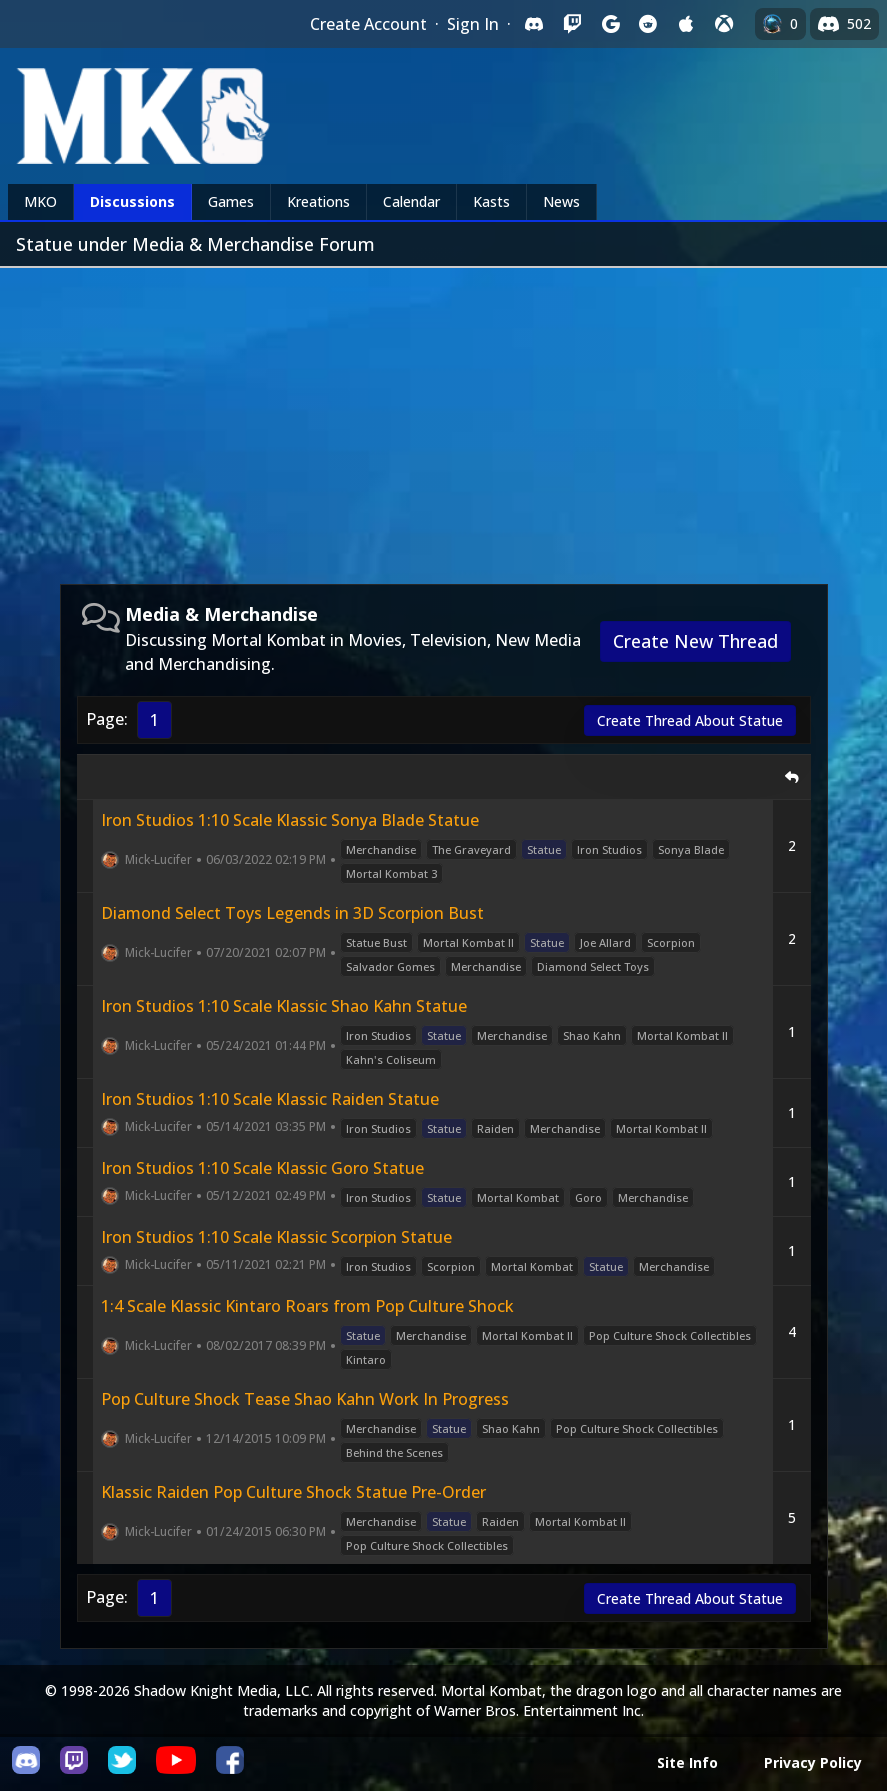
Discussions (132, 201)
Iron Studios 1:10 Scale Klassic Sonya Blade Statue (290, 820)
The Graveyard (471, 849)
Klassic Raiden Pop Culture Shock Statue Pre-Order (293, 1492)
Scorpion (671, 942)
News (561, 201)
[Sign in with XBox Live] (724, 24)
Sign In (473, 24)
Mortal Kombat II (468, 942)
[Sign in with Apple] (686, 24)
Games (231, 201)
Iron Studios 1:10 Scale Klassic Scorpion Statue (276, 1237)
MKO (40, 201)
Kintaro (366, 1359)
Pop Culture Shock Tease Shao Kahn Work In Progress (305, 1399)
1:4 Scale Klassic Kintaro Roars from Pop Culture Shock (307, 1306)
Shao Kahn (592, 1035)
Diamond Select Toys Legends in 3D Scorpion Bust (292, 913)
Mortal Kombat (518, 1197)
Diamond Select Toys (593, 966)
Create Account (368, 24)
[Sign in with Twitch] (572, 24)
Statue (544, 849)
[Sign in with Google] (610, 24)
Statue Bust (376, 942)
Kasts (491, 201)
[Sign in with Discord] (534, 24)
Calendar (411, 201)
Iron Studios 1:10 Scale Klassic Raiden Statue (270, 1099)
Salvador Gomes (390, 966)
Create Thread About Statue (690, 720)
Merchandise (381, 849)
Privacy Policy (813, 1762)
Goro (588, 1197)
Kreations (318, 201)
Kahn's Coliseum (391, 1059)
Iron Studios (609, 849)
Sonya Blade (691, 849)
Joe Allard (605, 942)
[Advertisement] (443, 418)
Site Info (687, 1762)
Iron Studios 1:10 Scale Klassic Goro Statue (262, 1168)
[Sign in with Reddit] (648, 24)
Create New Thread (695, 641)
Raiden (495, 1128)
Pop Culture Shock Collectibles (670, 1335)
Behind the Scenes (394, 1452)
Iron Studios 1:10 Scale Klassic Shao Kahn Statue (284, 1006)
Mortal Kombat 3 (391, 873)
